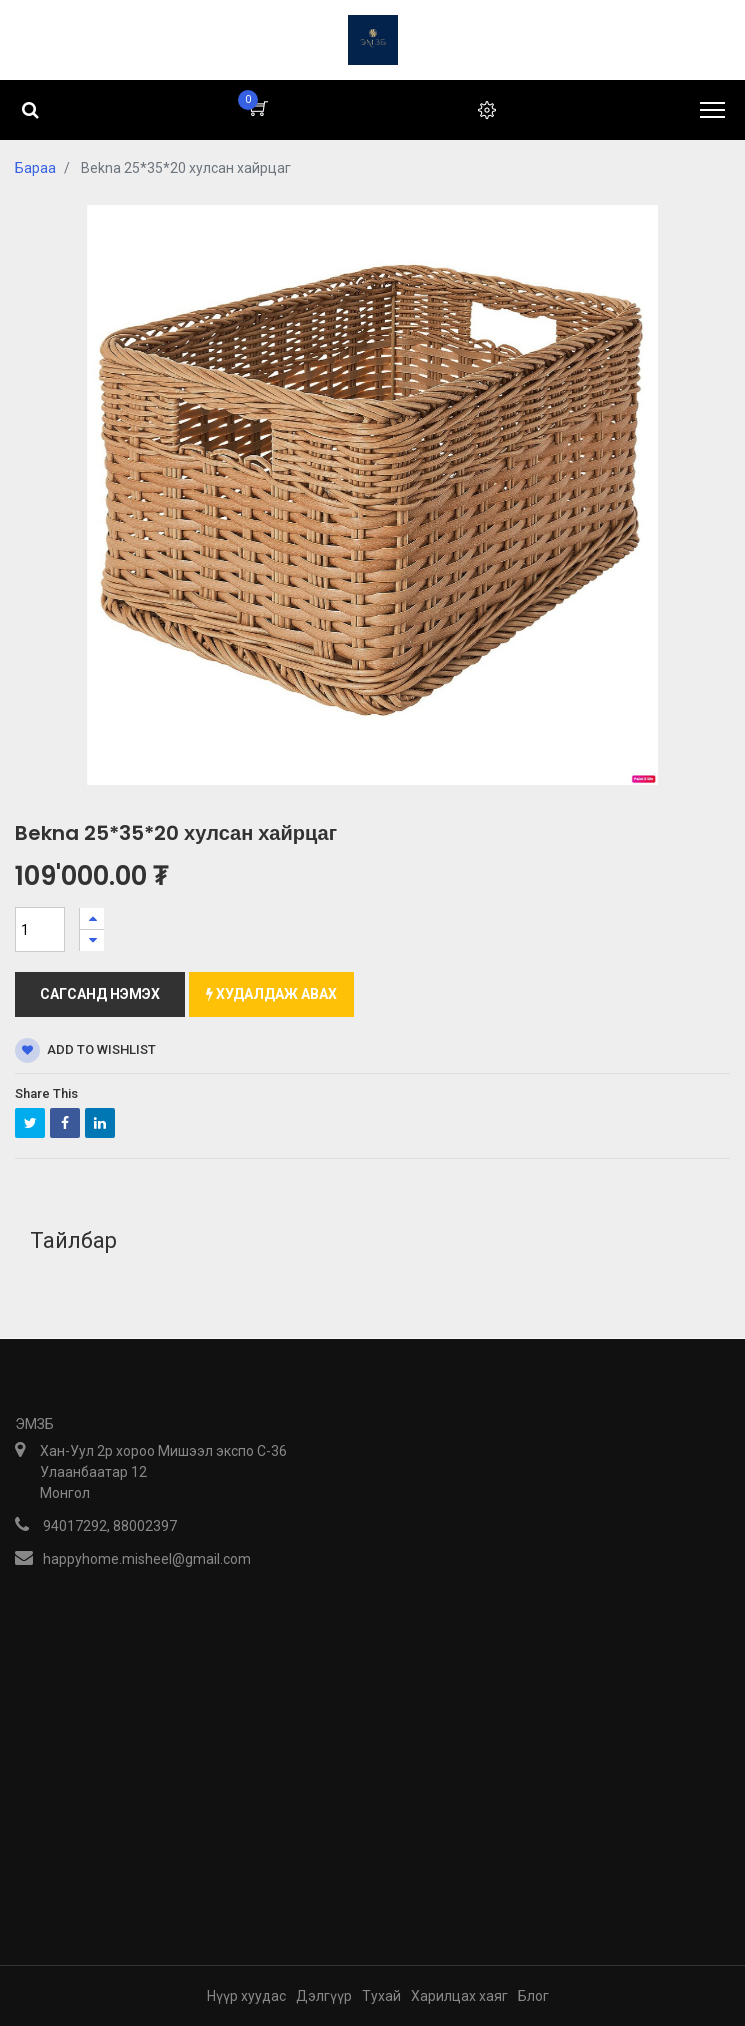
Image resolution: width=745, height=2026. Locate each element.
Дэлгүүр (324, 1996)
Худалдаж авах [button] (271, 994)
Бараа (35, 168)
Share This (46, 1093)
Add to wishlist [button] (85, 1050)
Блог (533, 1996)
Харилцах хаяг (459, 1996)
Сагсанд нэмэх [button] (100, 994)
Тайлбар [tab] (73, 1240)
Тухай (381, 1996)
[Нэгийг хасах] (92, 940)
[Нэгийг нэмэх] (92, 918)
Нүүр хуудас (246, 1996)
